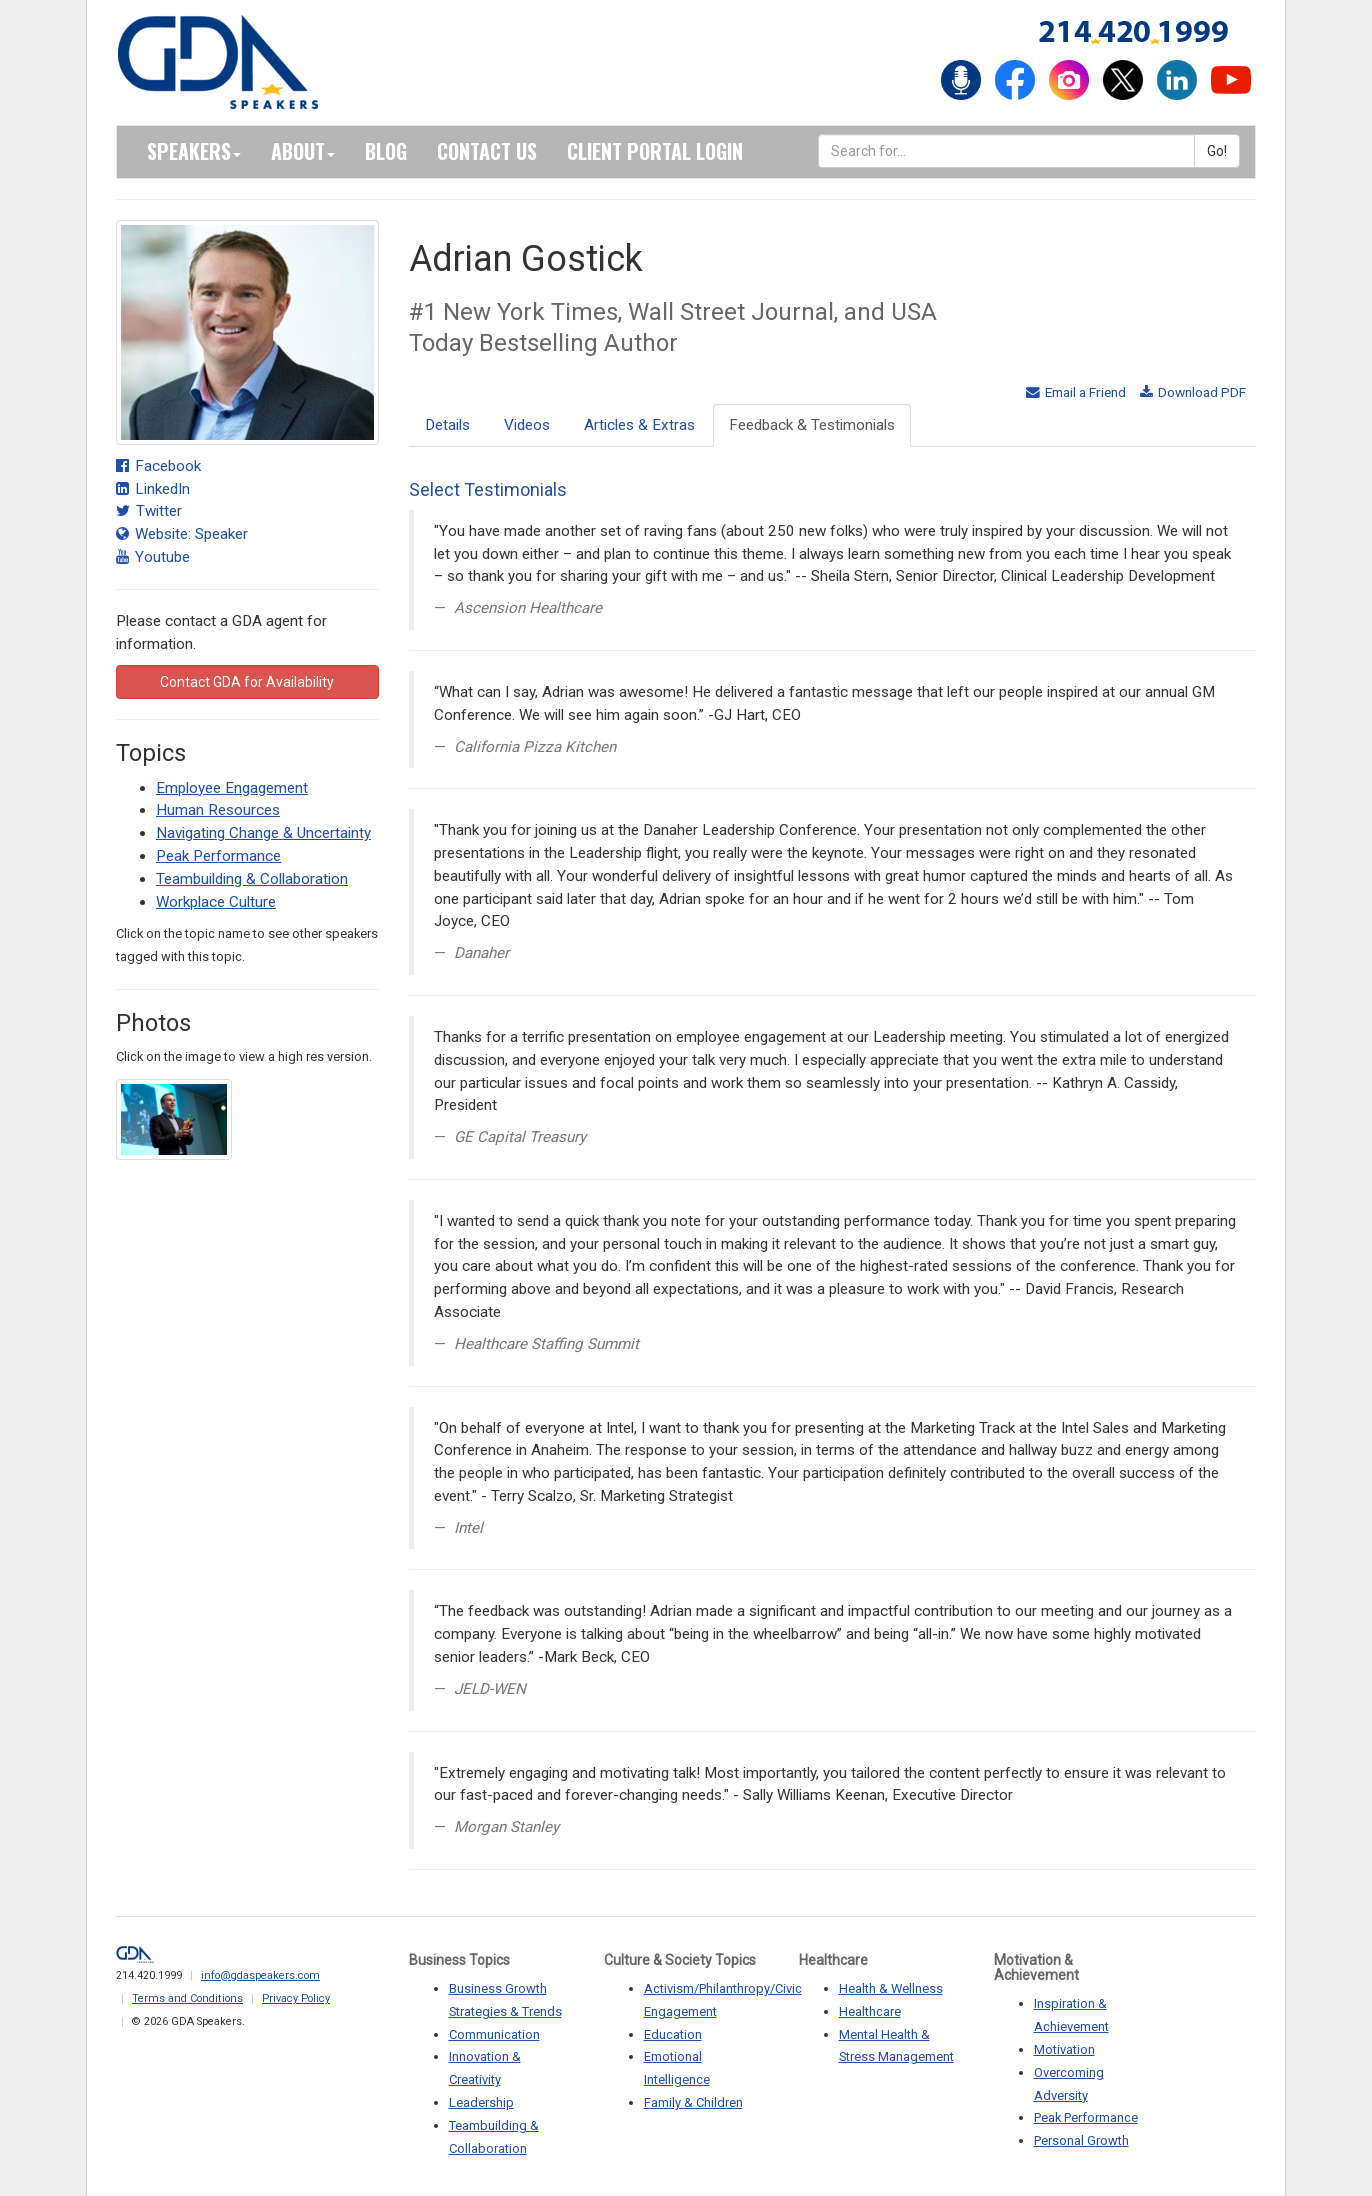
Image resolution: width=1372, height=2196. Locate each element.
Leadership (481, 2102)
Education (673, 2034)
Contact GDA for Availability (247, 682)
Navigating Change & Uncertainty (263, 833)
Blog (386, 151)
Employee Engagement (232, 788)
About (303, 151)
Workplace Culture (216, 902)
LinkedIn (153, 489)
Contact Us (487, 151)
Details (447, 425)
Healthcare (870, 2011)
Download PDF (1193, 392)
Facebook (158, 466)
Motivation (1064, 2049)
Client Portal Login (655, 151)
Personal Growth (1081, 2140)
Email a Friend (1076, 392)
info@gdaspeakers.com (260, 1975)
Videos (527, 425)
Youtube (153, 557)
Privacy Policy (296, 1998)
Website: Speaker (182, 534)
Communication (494, 2034)
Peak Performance (218, 856)
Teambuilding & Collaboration (252, 879)
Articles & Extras (639, 425)
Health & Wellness (891, 1988)
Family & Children (693, 2102)
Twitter (149, 511)
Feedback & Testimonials (812, 425)
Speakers (194, 151)
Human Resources (218, 810)
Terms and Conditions (187, 1998)
